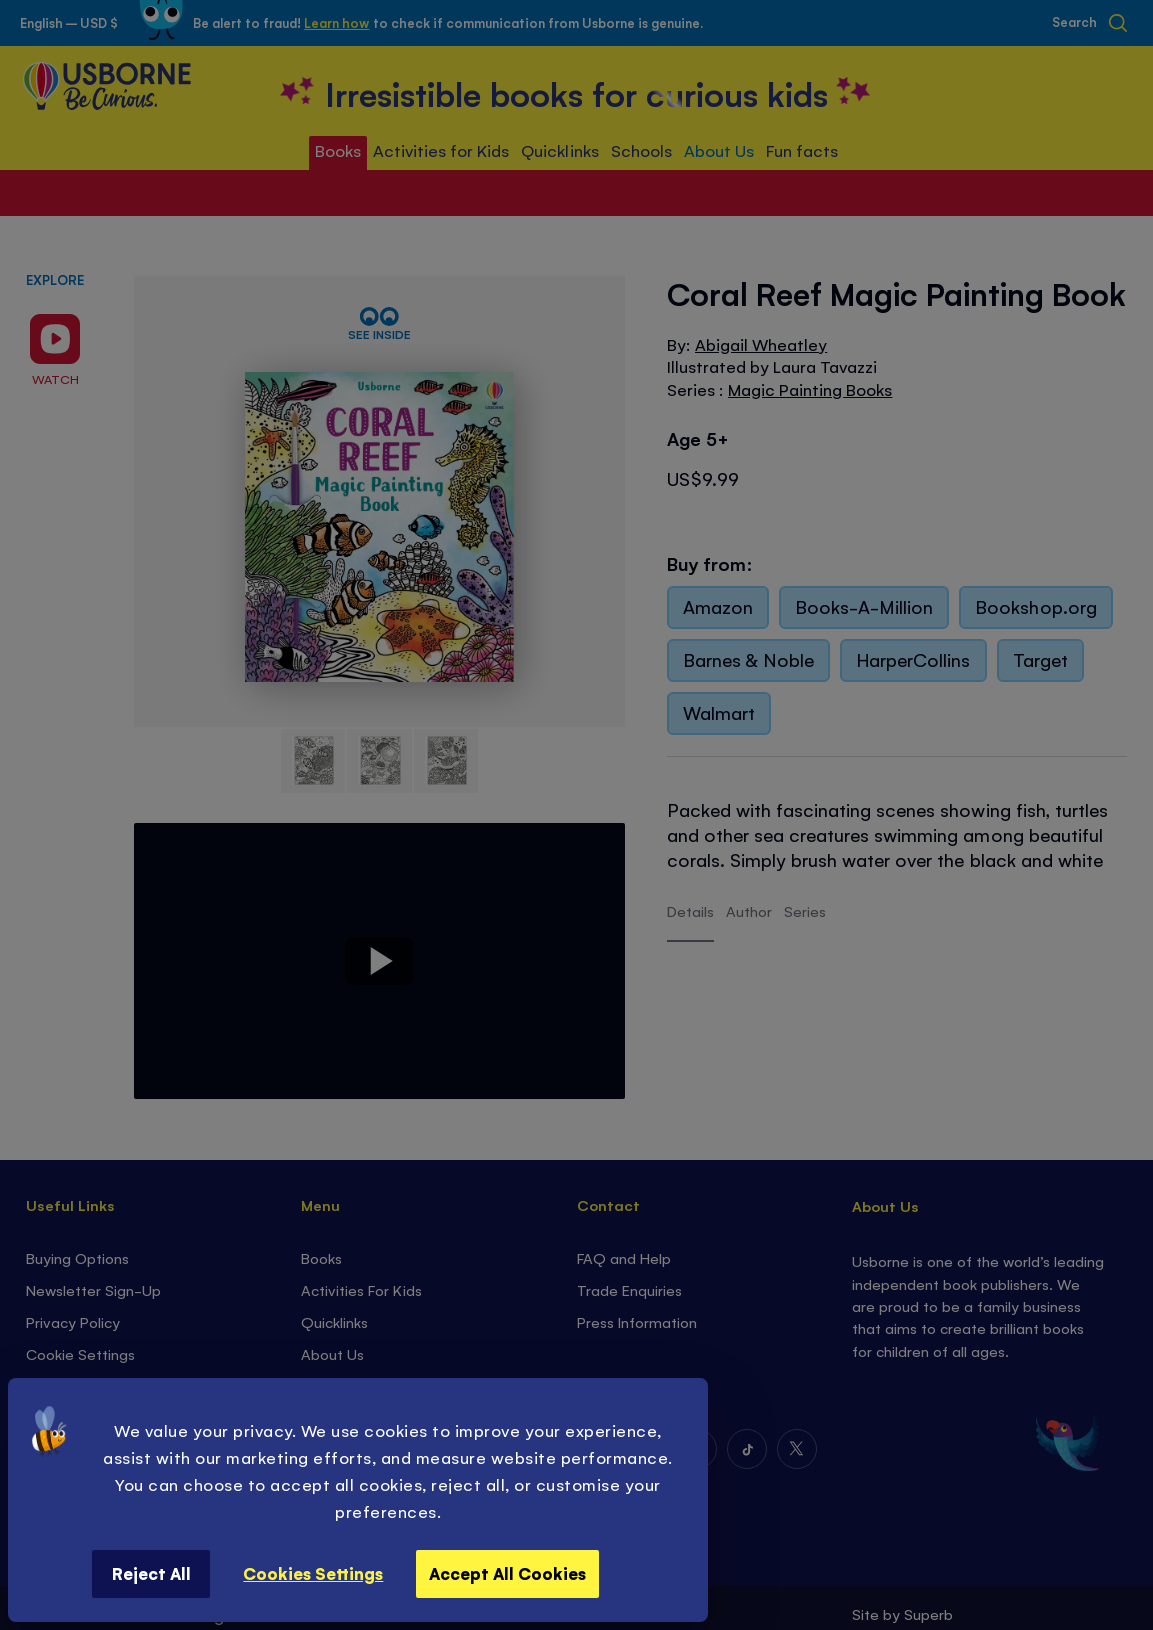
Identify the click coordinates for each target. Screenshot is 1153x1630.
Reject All (151, 1573)
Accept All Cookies (507, 1573)
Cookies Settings (313, 1573)
